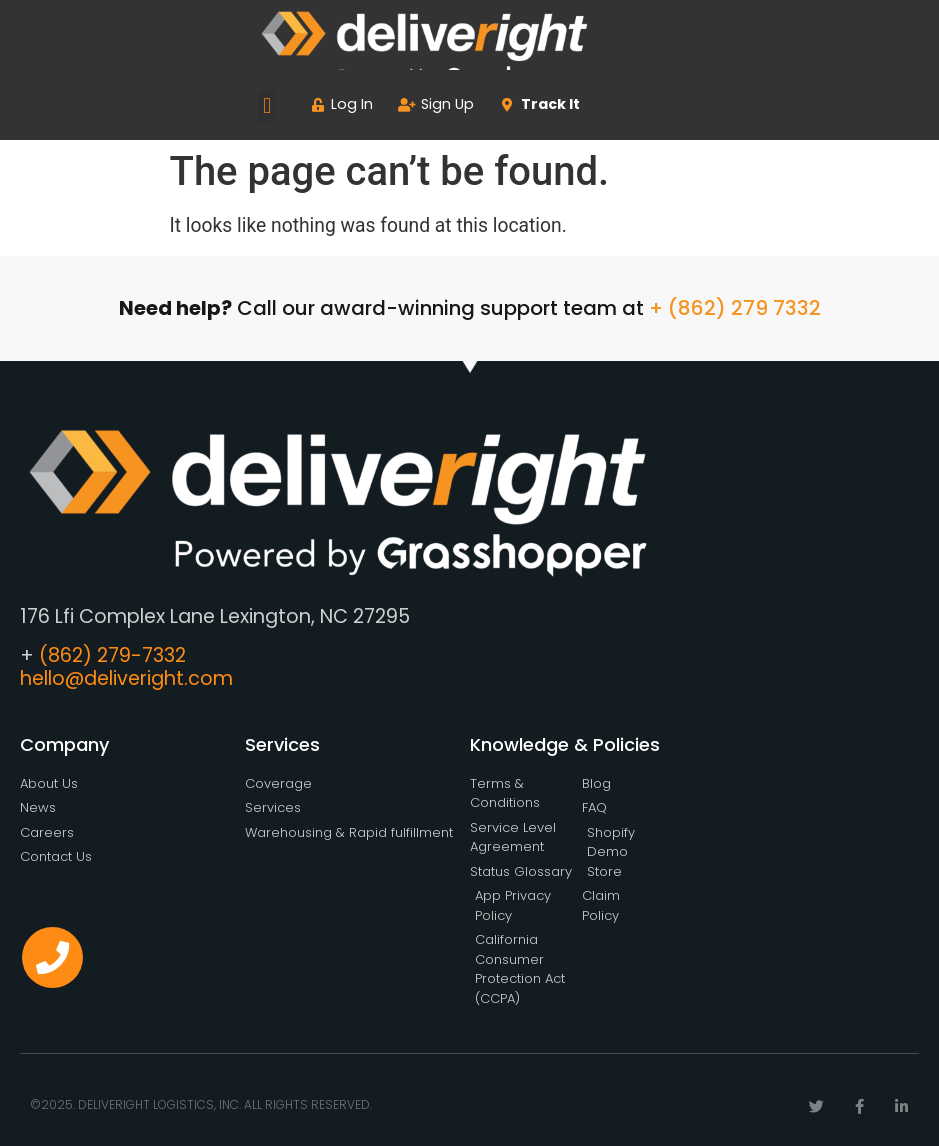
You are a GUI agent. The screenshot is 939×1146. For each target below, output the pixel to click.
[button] (267, 106)
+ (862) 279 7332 (735, 308)
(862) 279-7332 (112, 655)
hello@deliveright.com (126, 678)
